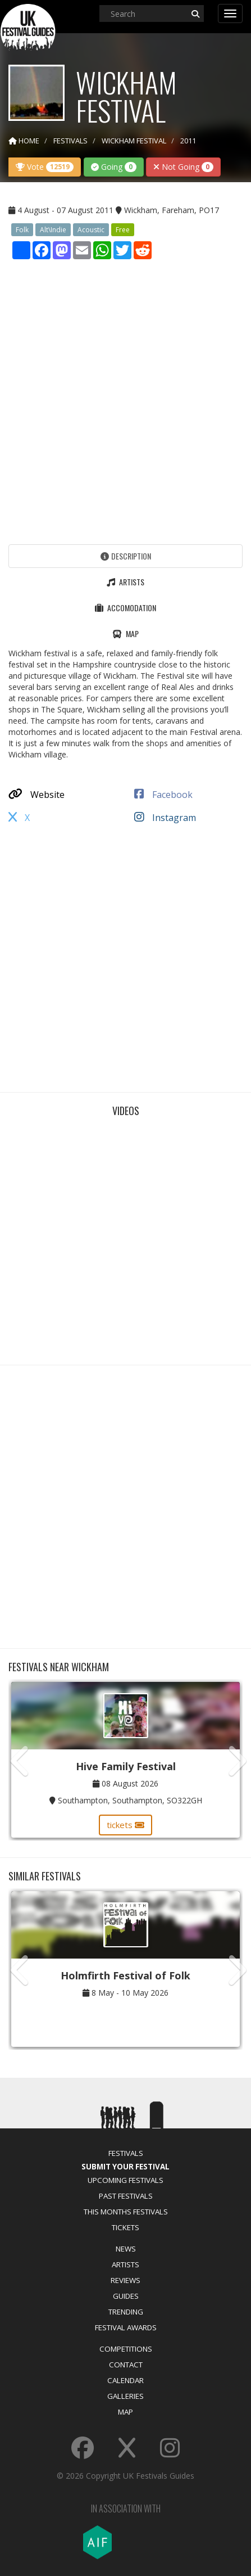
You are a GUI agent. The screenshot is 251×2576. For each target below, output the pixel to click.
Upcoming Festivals (125, 2180)
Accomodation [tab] (125, 607)
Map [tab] (125, 633)
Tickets (125, 2227)
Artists (125, 2264)
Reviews (125, 2280)
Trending (125, 2312)
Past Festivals (126, 2196)
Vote (45, 166)
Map (125, 2412)
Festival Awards (126, 2327)
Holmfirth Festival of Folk (125, 1975)
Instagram (165, 817)
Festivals (125, 2153)
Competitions (125, 2349)
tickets (125, 1824)
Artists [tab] (125, 582)
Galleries (125, 2396)
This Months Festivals (126, 2212)
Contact (126, 2365)
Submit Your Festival (125, 2167)
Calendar (125, 2380)
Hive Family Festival (126, 1766)
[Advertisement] (125, 399)
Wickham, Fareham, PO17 (171, 210)
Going (113, 166)
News (126, 2249)
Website (36, 794)
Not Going (183, 166)
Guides (126, 2296)
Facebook (163, 794)
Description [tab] (126, 556)
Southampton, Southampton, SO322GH (130, 1800)
